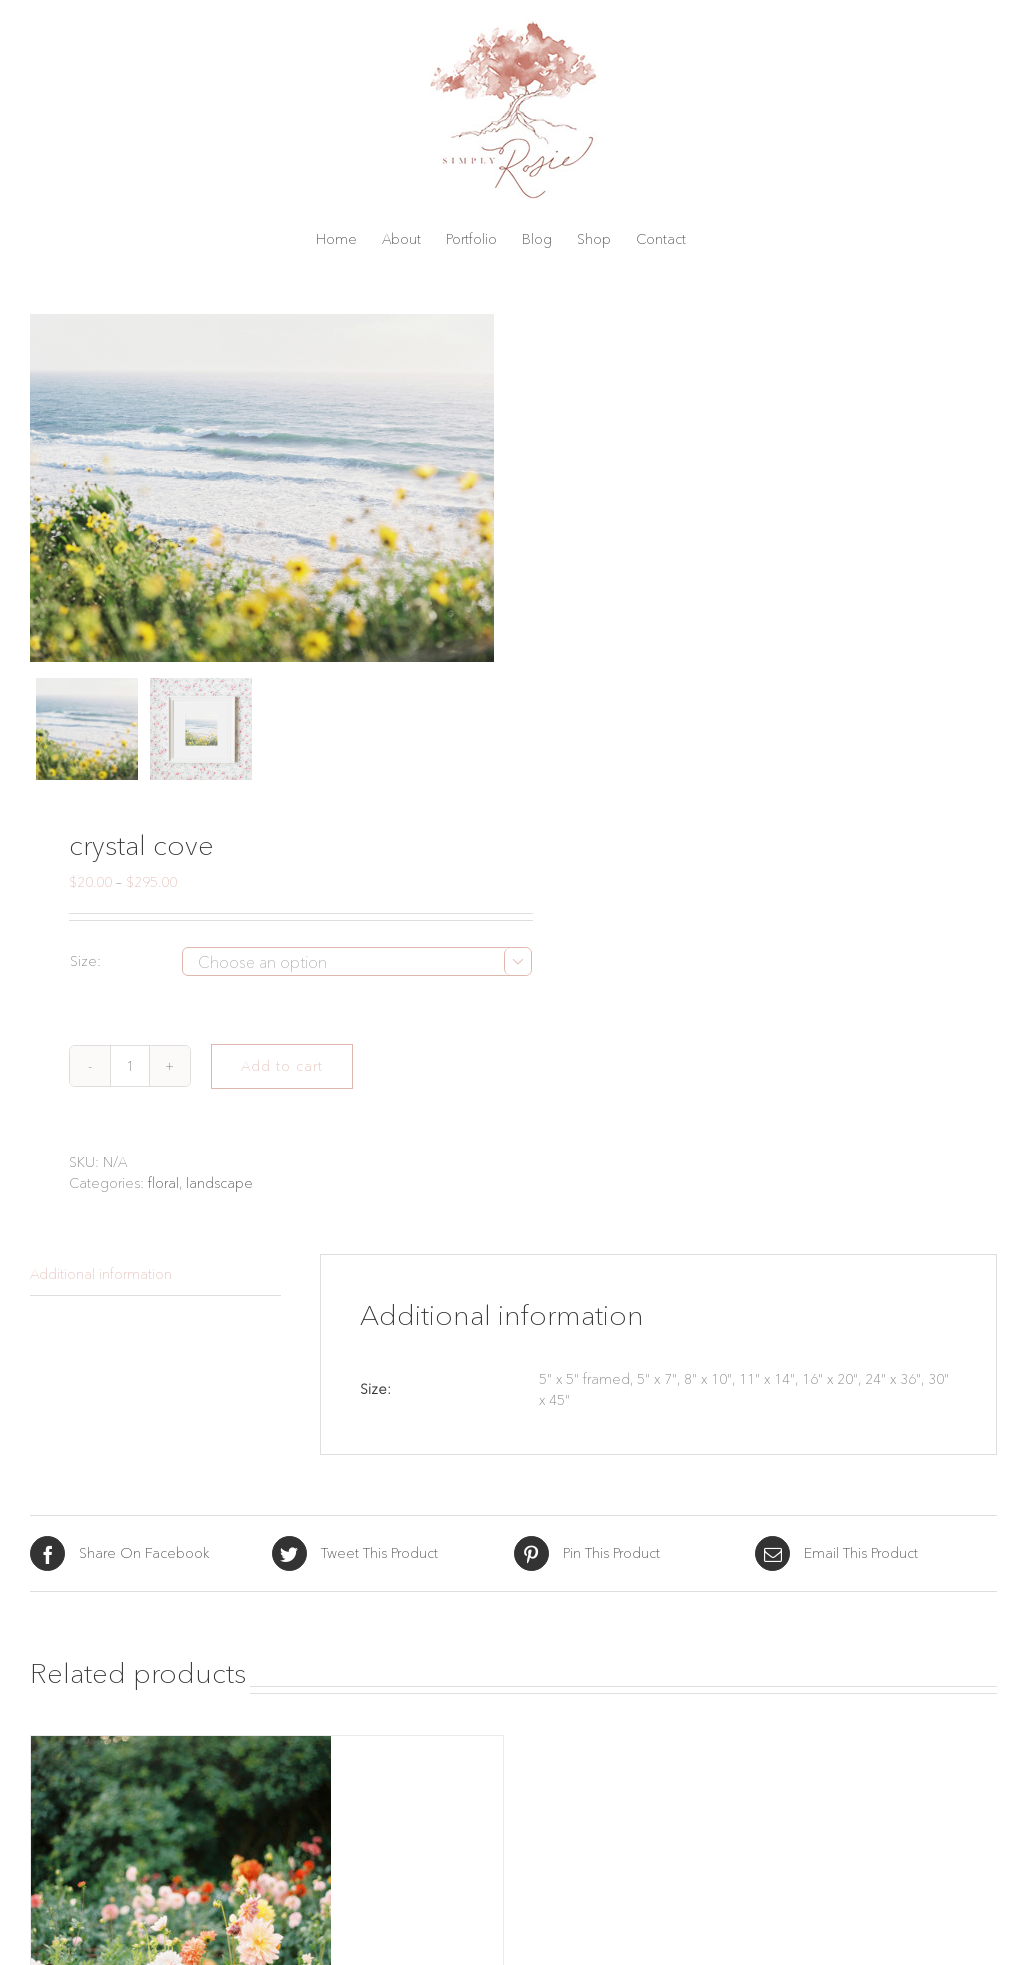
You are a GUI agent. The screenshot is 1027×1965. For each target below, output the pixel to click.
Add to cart (282, 1066)
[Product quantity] (130, 1066)
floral (163, 1183)
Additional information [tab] (101, 1274)
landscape (219, 1183)
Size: (85, 961)
